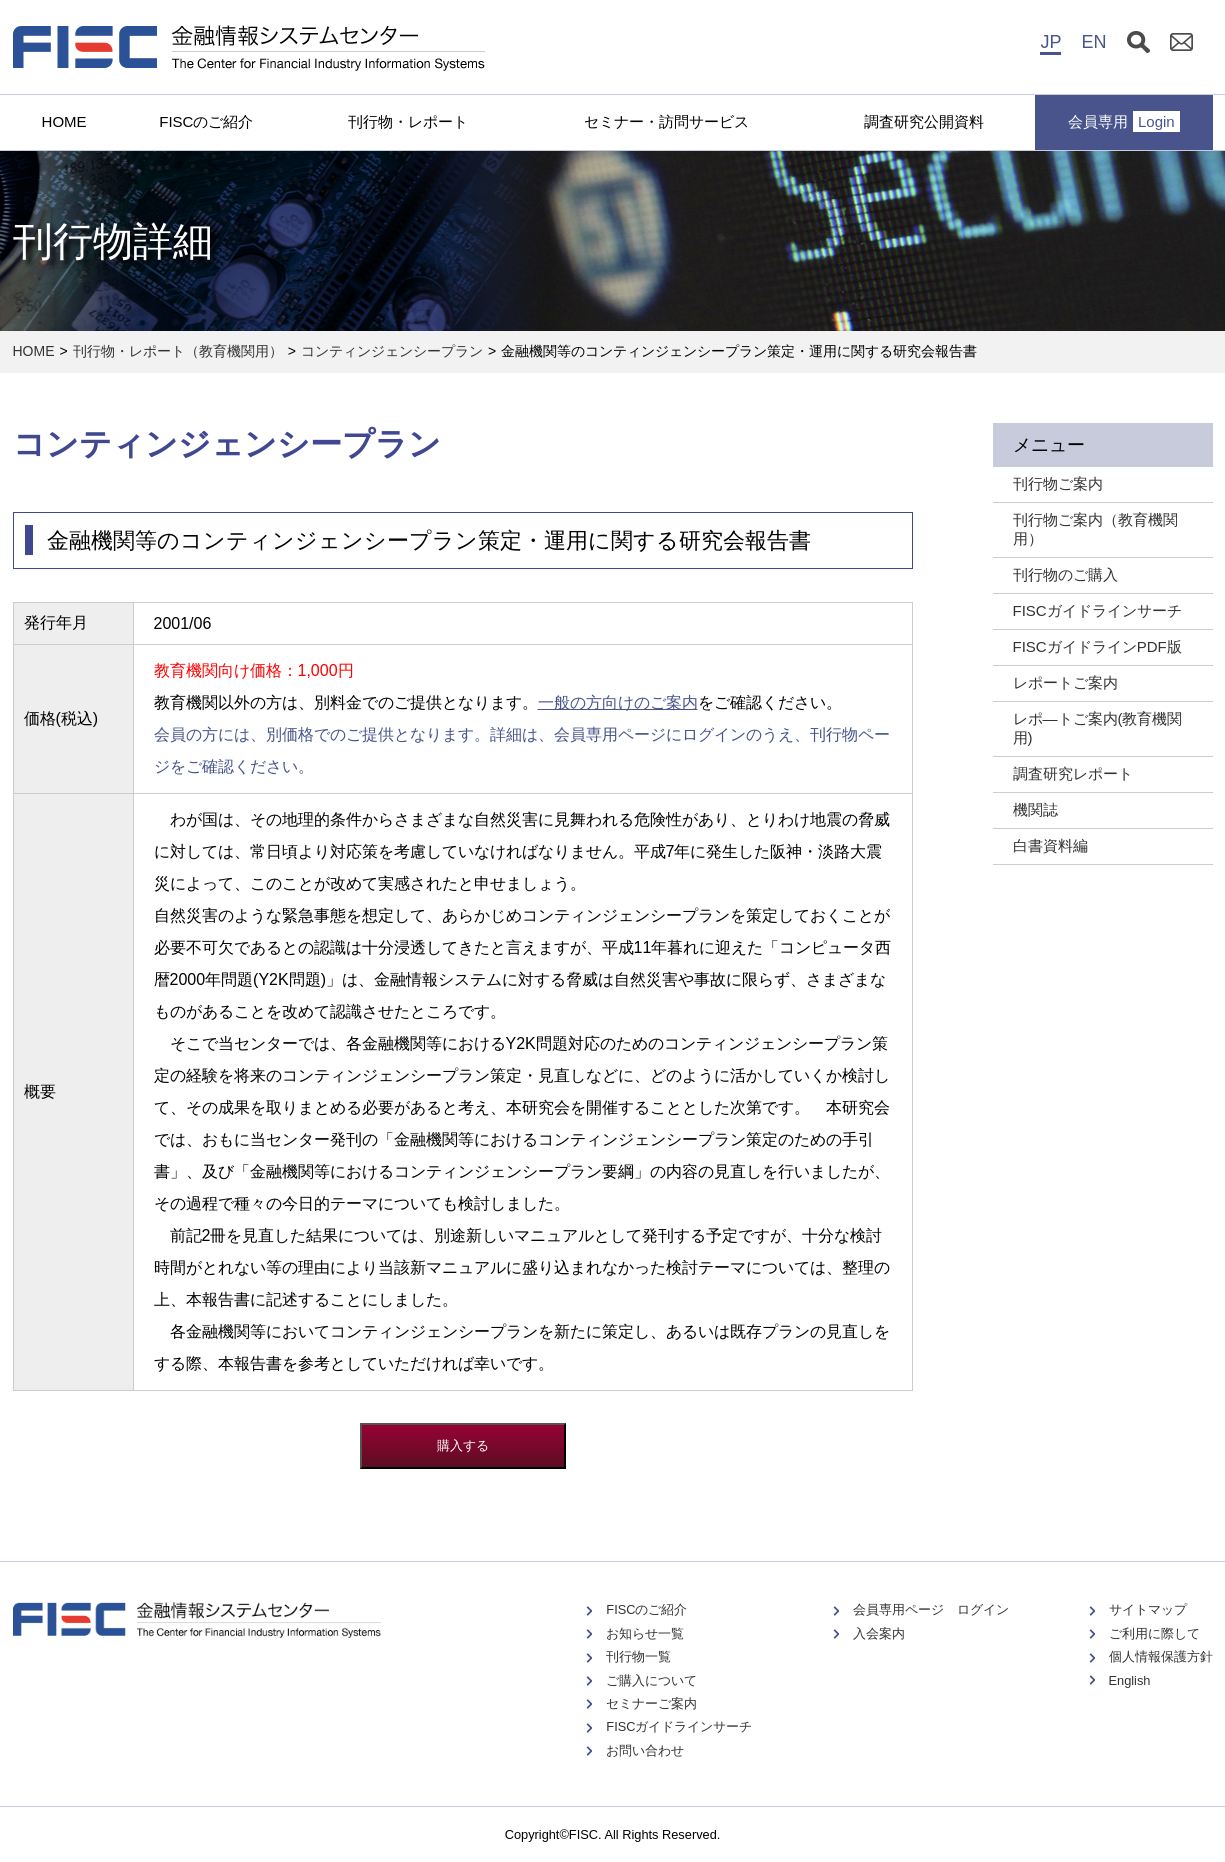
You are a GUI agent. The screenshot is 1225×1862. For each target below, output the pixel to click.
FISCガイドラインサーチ (679, 1726)
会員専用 (1124, 121)
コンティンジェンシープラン (392, 351)
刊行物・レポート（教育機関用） (178, 351)
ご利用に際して (1154, 1633)
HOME (64, 121)
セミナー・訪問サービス (666, 121)
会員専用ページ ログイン (931, 1609)
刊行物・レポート (408, 121)
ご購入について (651, 1680)
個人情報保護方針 (1161, 1656)
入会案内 (879, 1633)
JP (1050, 42)
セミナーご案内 (651, 1703)
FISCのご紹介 (206, 121)
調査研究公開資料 (924, 121)
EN (1093, 42)
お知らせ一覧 (645, 1633)
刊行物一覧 (638, 1656)
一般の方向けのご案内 (618, 702)
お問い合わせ (645, 1750)
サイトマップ (1148, 1609)
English (1130, 1680)
